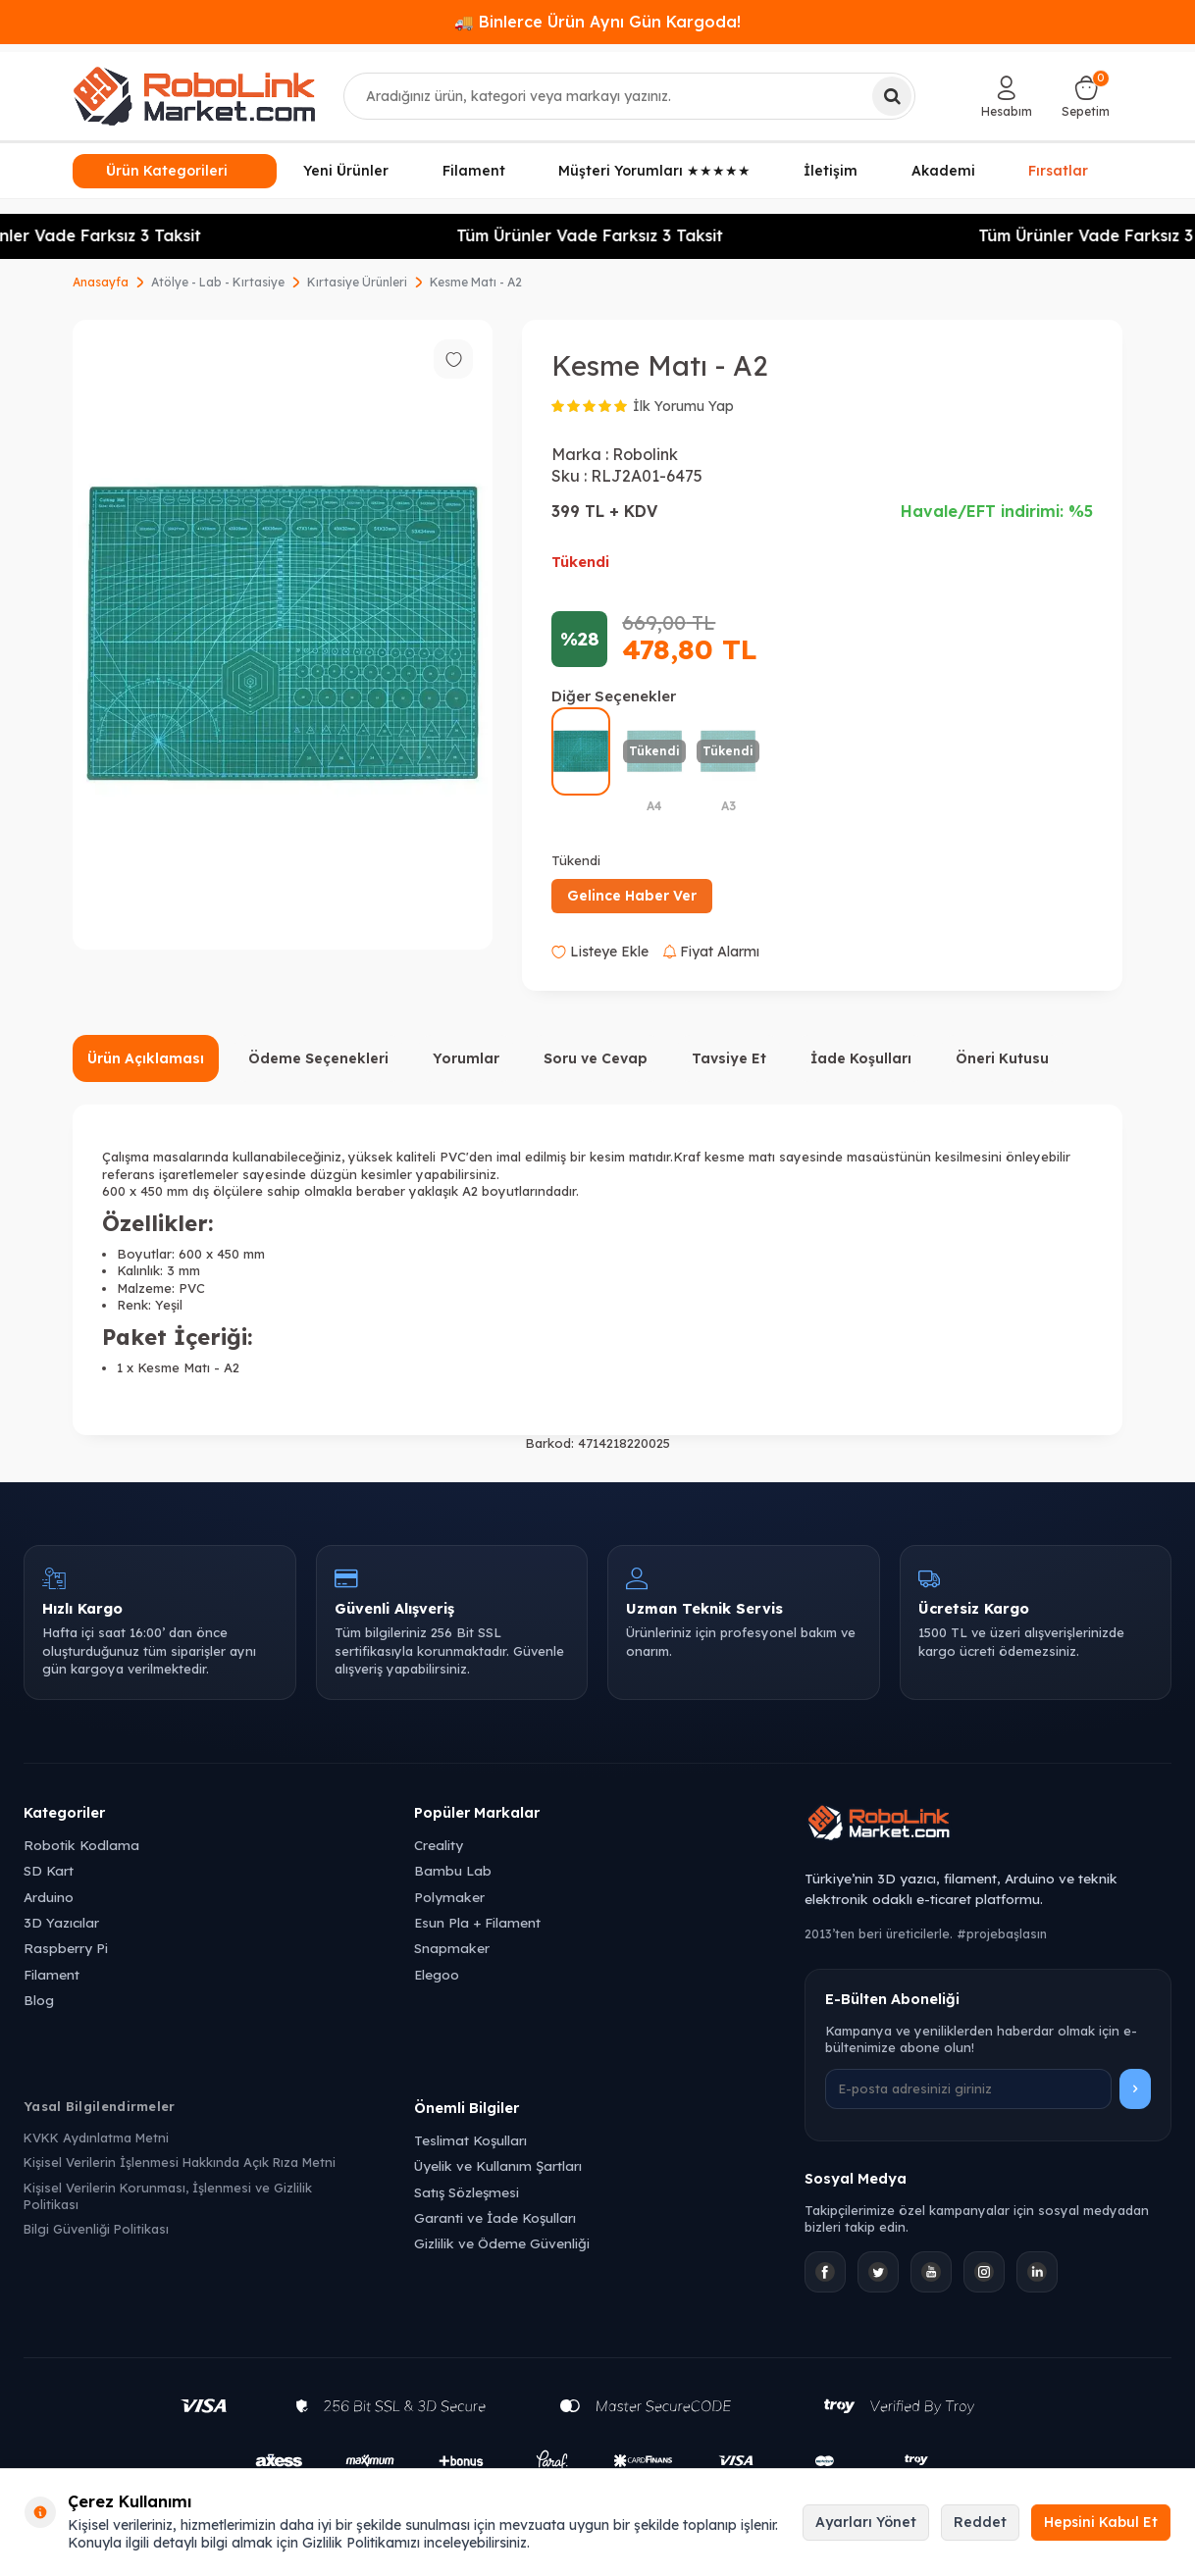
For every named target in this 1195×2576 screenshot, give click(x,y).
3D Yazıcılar (61, 1922)
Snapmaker (452, 1947)
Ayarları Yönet (865, 2522)
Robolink (645, 454)
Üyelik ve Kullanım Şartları (498, 2165)
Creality (438, 1844)
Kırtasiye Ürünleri (357, 282)
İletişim (830, 171)
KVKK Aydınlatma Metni (96, 2137)
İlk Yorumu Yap (683, 406)
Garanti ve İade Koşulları (495, 2217)
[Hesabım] (1006, 96)
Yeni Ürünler (346, 171)
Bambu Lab (453, 1870)
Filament (473, 171)
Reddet (980, 2522)
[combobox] (629, 96)
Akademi (943, 171)
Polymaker (449, 1896)
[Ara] (891, 96)
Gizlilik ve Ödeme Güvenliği (502, 2243)
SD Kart (49, 1870)
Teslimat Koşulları (470, 2140)
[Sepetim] (1086, 96)
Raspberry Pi (66, 1947)
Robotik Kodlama (81, 1844)
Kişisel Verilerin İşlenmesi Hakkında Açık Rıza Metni (180, 2162)
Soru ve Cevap (596, 1058)
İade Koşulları (860, 1058)
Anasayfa (101, 282)
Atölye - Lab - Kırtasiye (218, 282)
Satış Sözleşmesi (466, 2192)
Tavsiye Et (729, 1058)
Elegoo (436, 1974)
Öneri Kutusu (1002, 1058)
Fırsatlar (1058, 169)
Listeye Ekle (600, 951)
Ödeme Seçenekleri (318, 1058)
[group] (283, 635)
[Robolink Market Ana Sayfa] (988, 1825)
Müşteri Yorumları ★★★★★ (654, 171)
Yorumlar (466, 1058)
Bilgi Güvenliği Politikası (96, 2229)
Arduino (49, 1896)
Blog (39, 1999)
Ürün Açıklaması (145, 1058)
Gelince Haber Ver (632, 895)
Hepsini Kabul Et (1101, 2522)
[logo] (194, 96)
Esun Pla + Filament (477, 1922)
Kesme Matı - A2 (476, 282)
